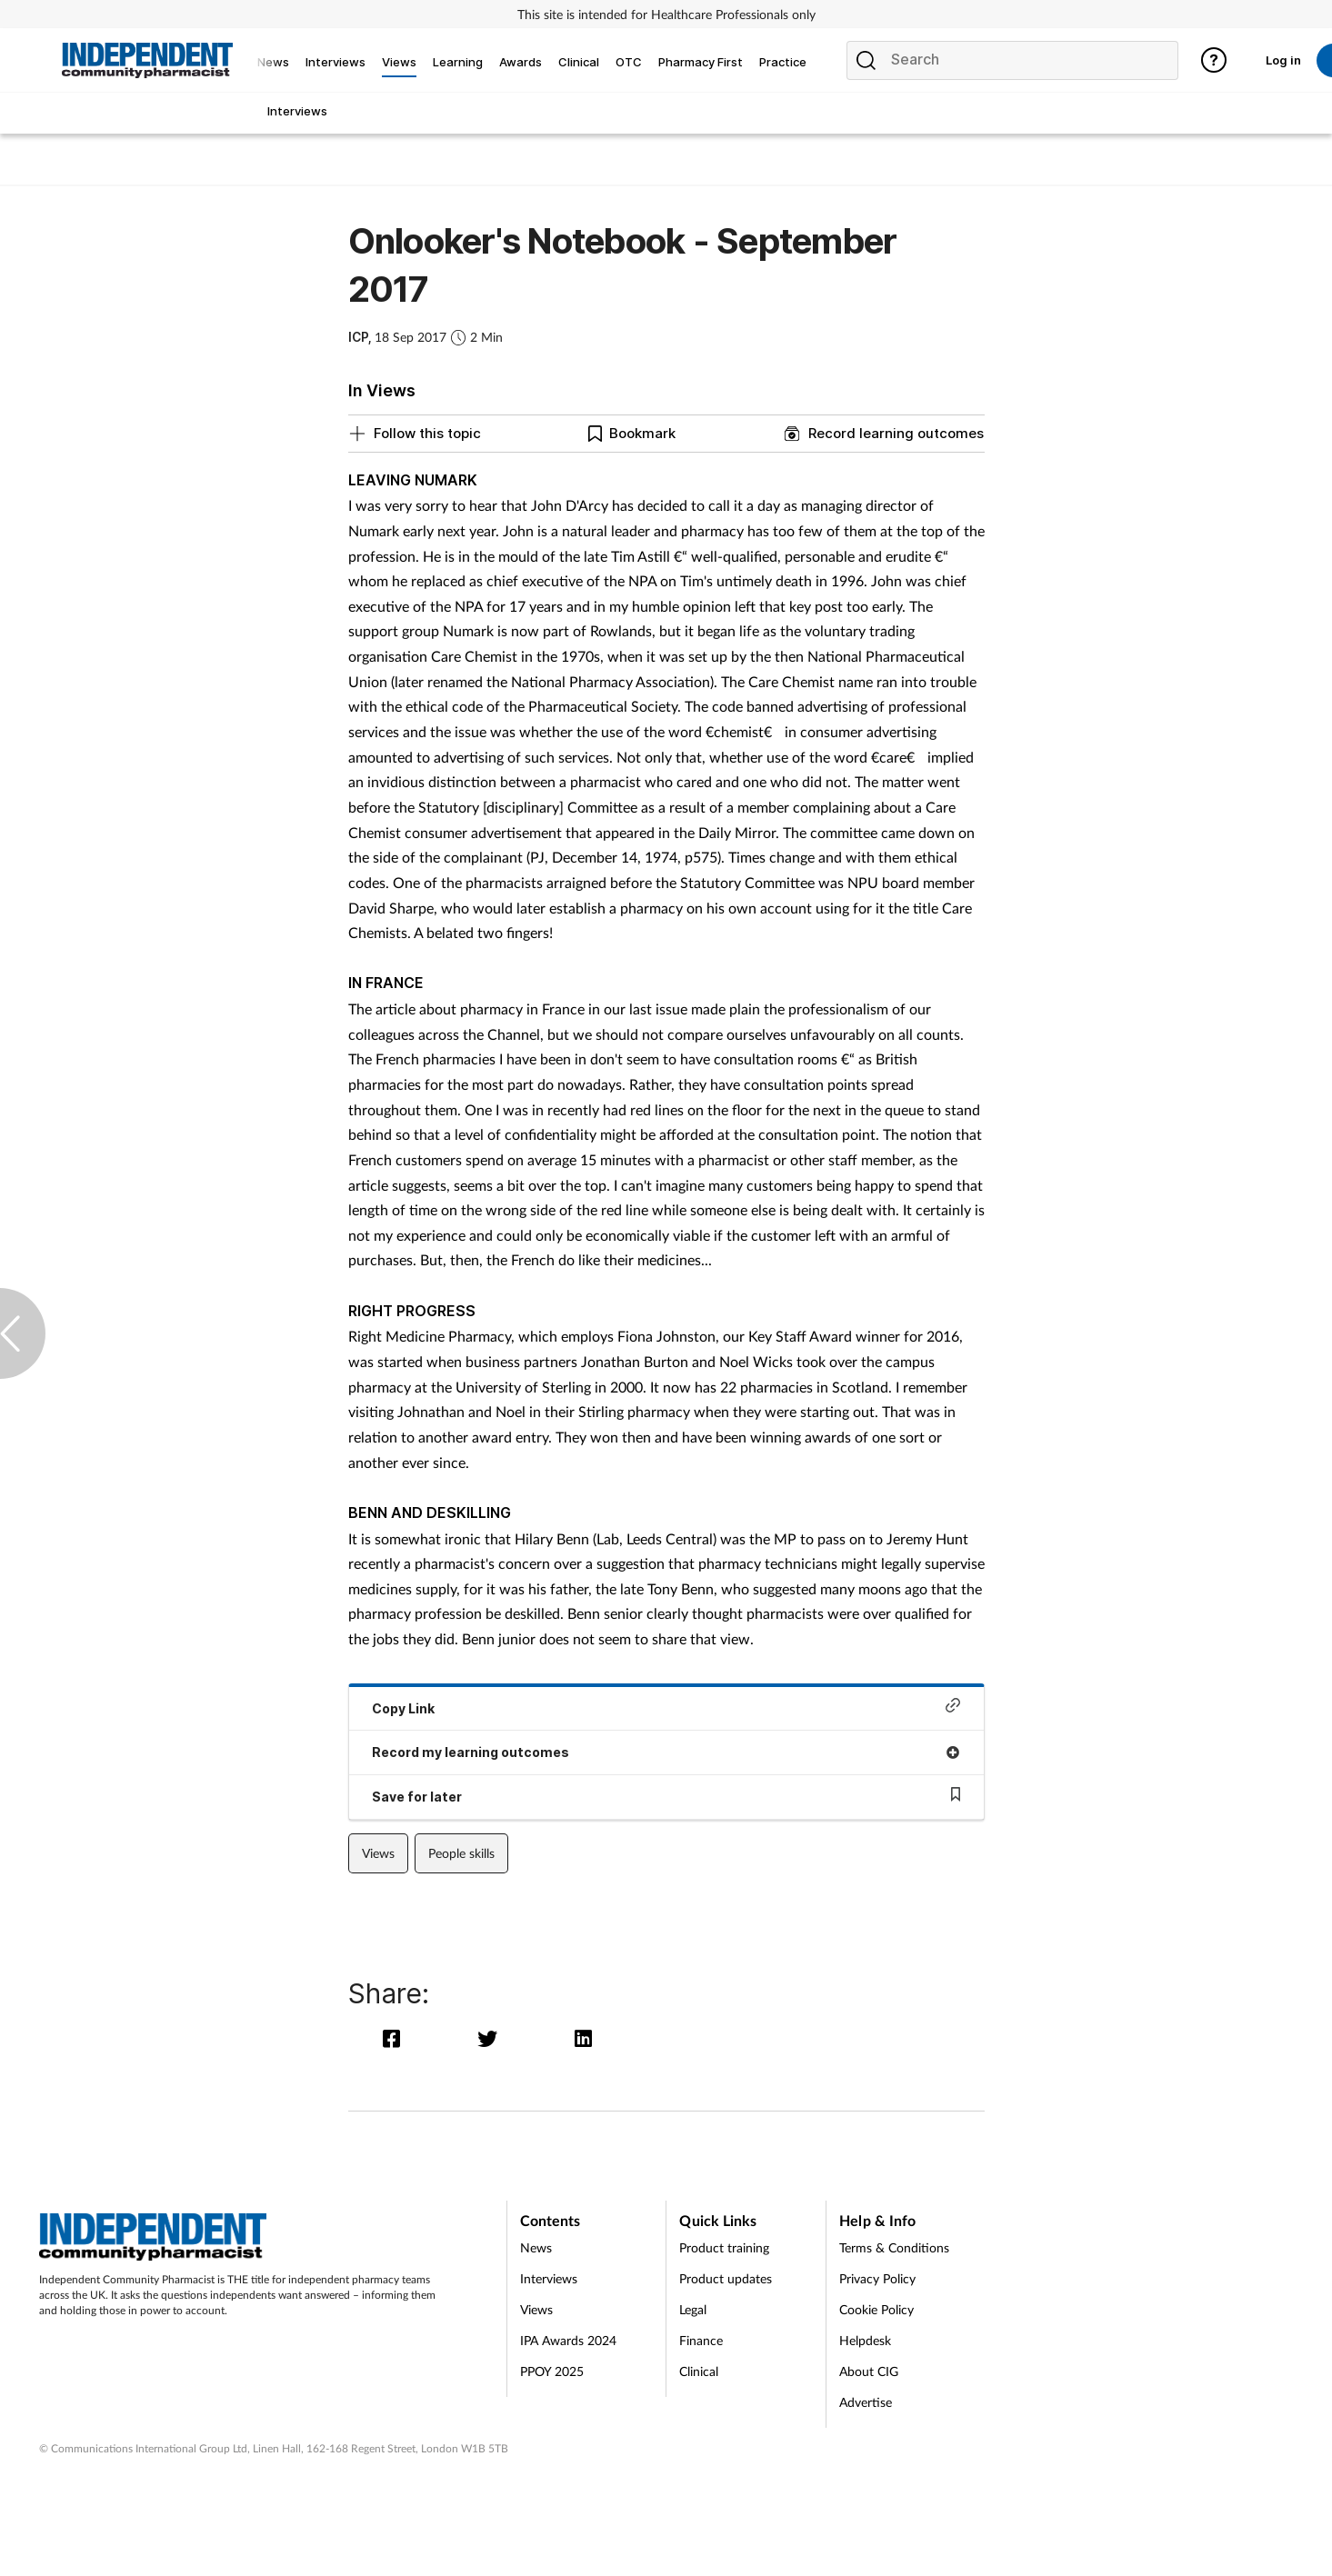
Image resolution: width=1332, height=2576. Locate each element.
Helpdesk (865, 2340)
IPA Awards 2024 (568, 2340)
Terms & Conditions (894, 2247)
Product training (724, 2247)
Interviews (548, 2278)
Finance (701, 2340)
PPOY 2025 (552, 2371)
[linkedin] (584, 2038)
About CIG (868, 2371)
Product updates (725, 2278)
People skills (461, 1853)
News (536, 2247)
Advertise (865, 2402)
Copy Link (666, 1706)
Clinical (698, 2371)
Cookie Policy (876, 2309)
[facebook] (396, 2038)
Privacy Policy (877, 2278)
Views (378, 1853)
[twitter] (491, 2038)
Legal (692, 2309)
